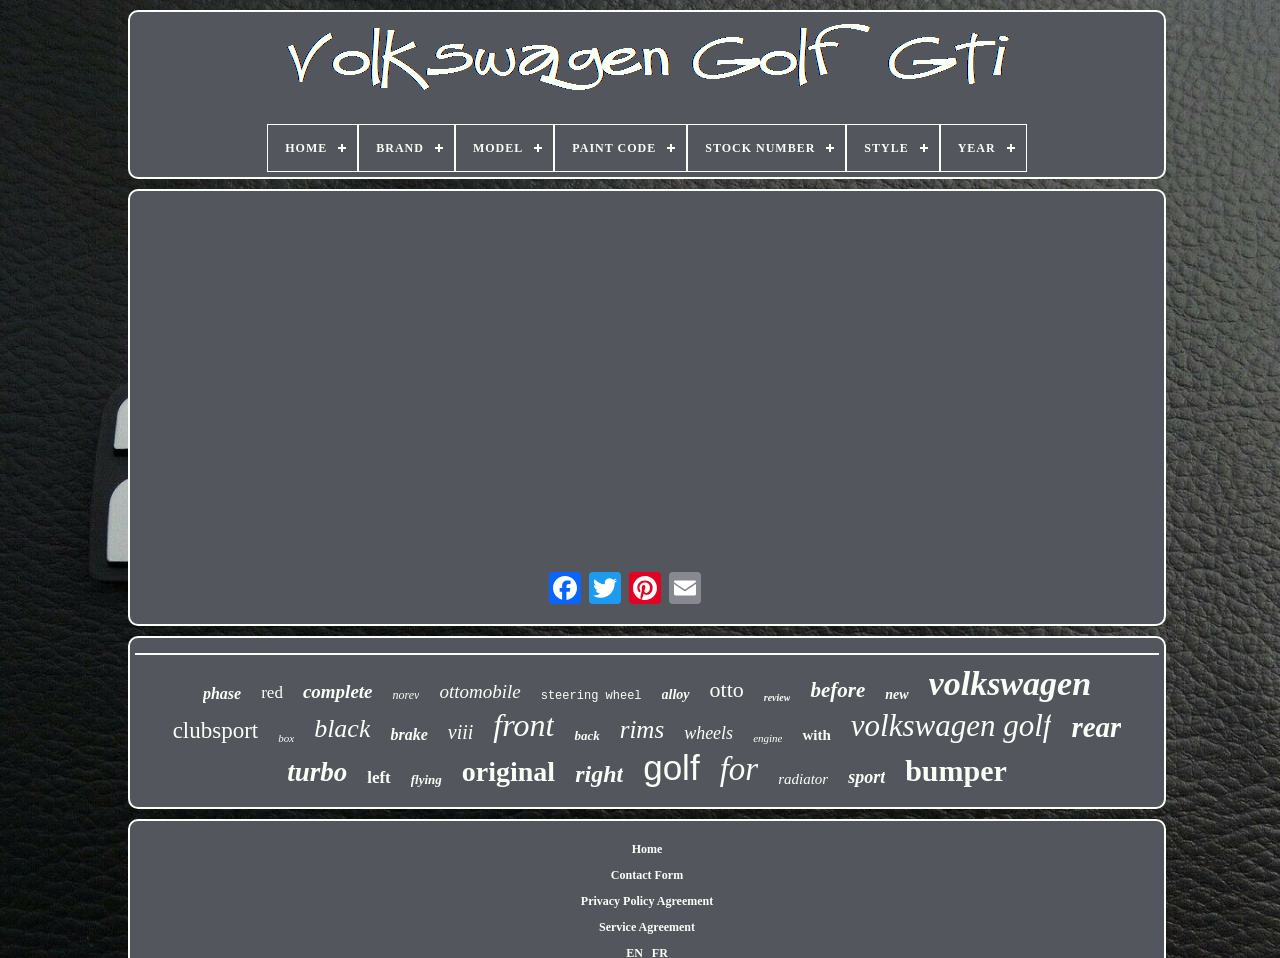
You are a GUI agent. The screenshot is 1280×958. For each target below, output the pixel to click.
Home (647, 849)
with (816, 735)
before (837, 690)
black (342, 728)
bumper (956, 770)
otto (727, 689)
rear (1096, 727)
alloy (676, 694)
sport (866, 777)
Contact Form (647, 875)
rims (642, 729)
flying (426, 779)
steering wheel (591, 696)
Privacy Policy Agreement (647, 901)
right (599, 774)
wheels (708, 733)
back (586, 735)
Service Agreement (647, 927)
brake (408, 734)
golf (671, 767)
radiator (803, 779)
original (508, 771)
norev (406, 695)
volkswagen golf (951, 725)
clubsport (216, 730)
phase (222, 693)
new (896, 694)
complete (338, 691)
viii (461, 732)
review (777, 697)
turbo (317, 772)
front (523, 725)
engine (767, 738)
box (286, 738)
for (739, 769)
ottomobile (479, 691)
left (379, 777)
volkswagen (1010, 683)
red (272, 692)
